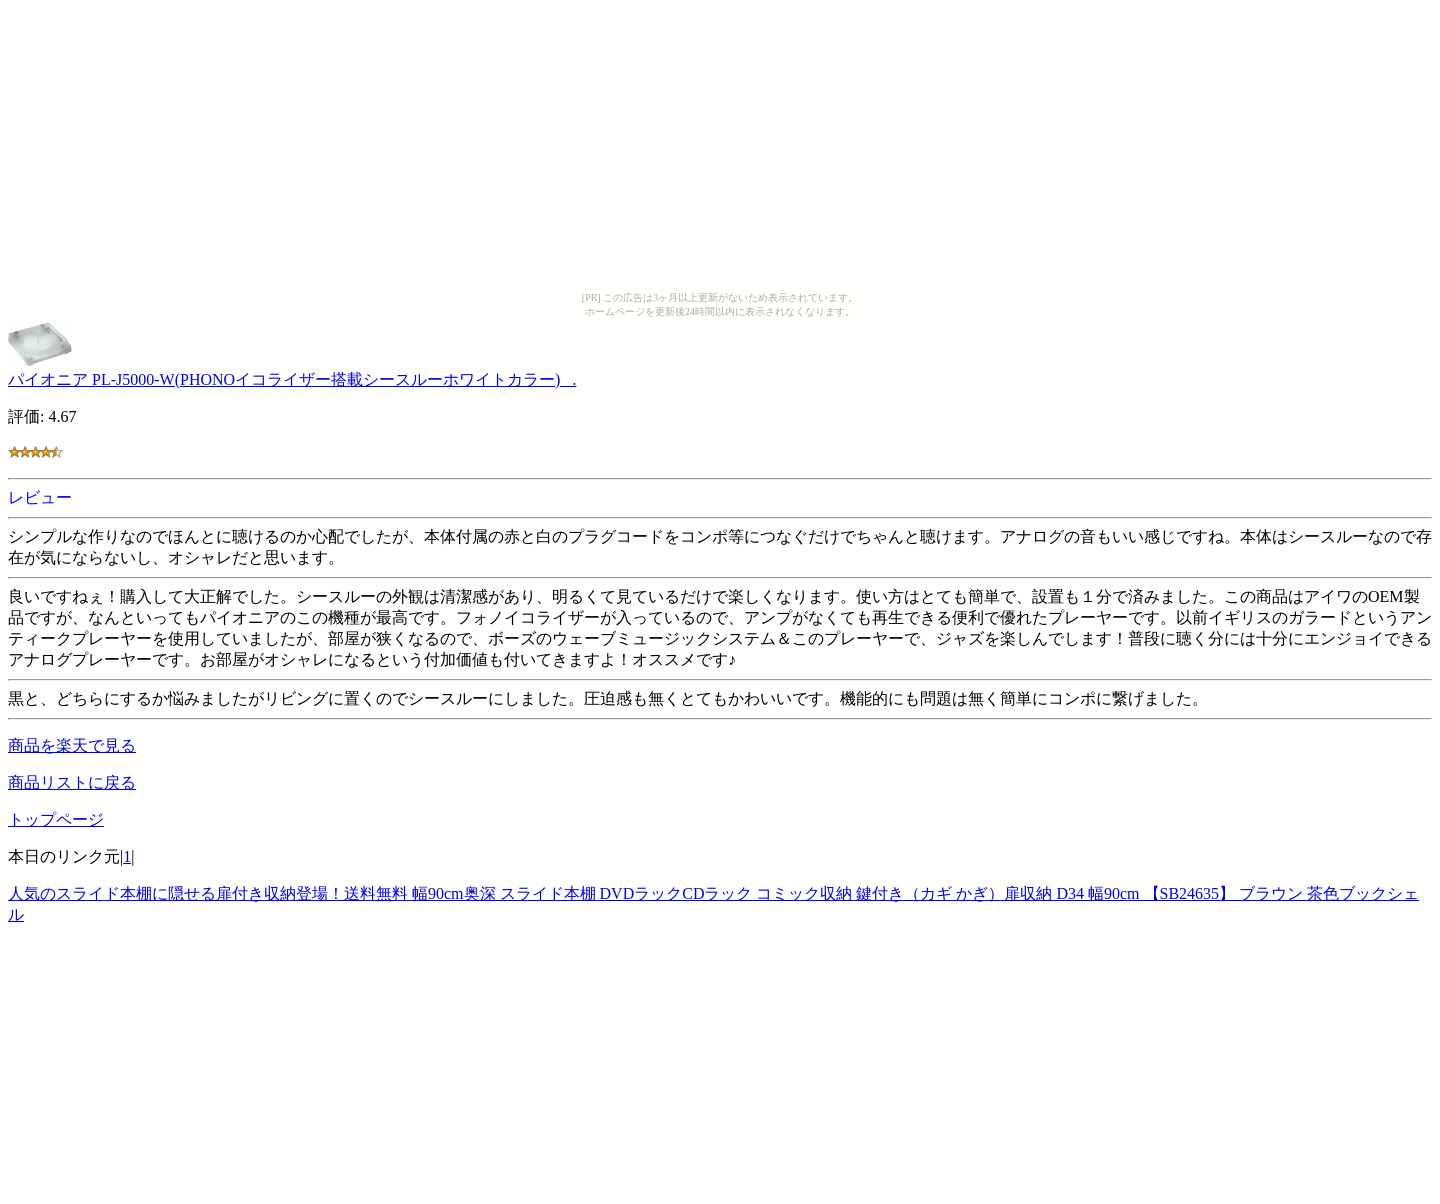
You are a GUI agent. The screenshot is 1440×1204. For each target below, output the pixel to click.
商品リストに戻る (72, 782)
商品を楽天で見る (72, 745)
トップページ (56, 819)
